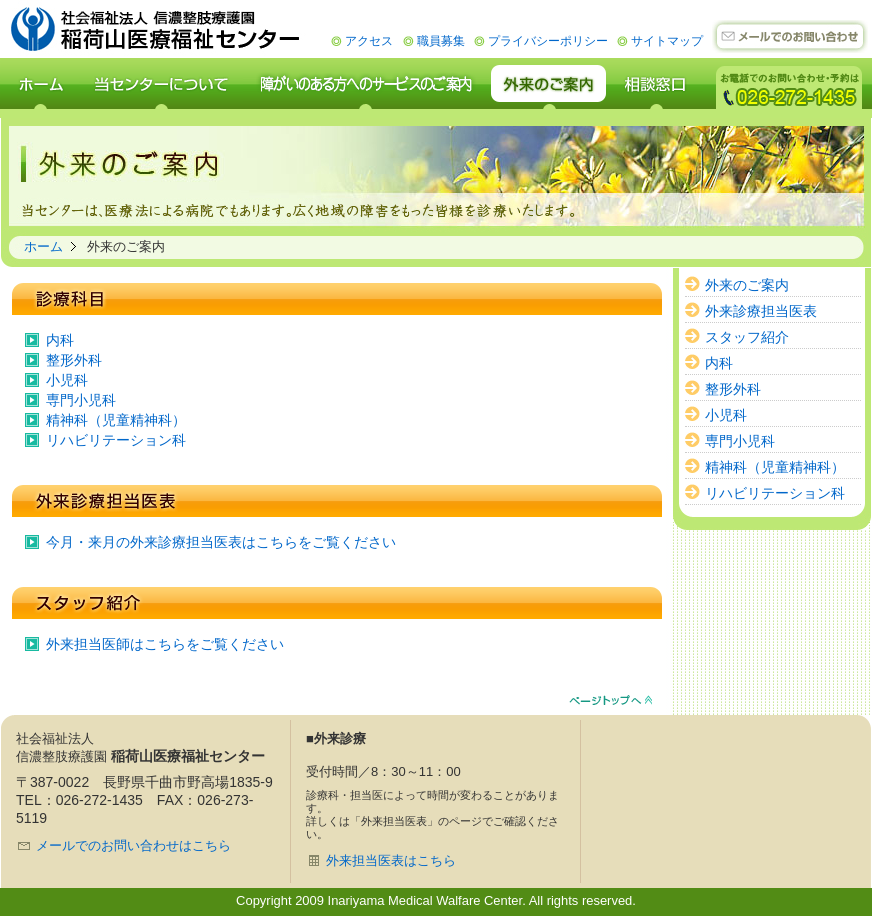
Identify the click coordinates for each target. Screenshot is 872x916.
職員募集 (441, 41)
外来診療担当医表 (761, 311)
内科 (60, 340)
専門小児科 (81, 400)
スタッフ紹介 (747, 337)
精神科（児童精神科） (116, 420)
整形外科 (74, 360)
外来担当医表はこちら (391, 860)
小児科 (67, 380)
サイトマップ (667, 41)
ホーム (43, 246)
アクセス (369, 41)
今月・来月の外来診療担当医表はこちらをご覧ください (221, 542)
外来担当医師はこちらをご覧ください (165, 644)
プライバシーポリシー (548, 41)
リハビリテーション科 (116, 440)
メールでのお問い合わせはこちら (133, 845)
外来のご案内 (747, 285)
